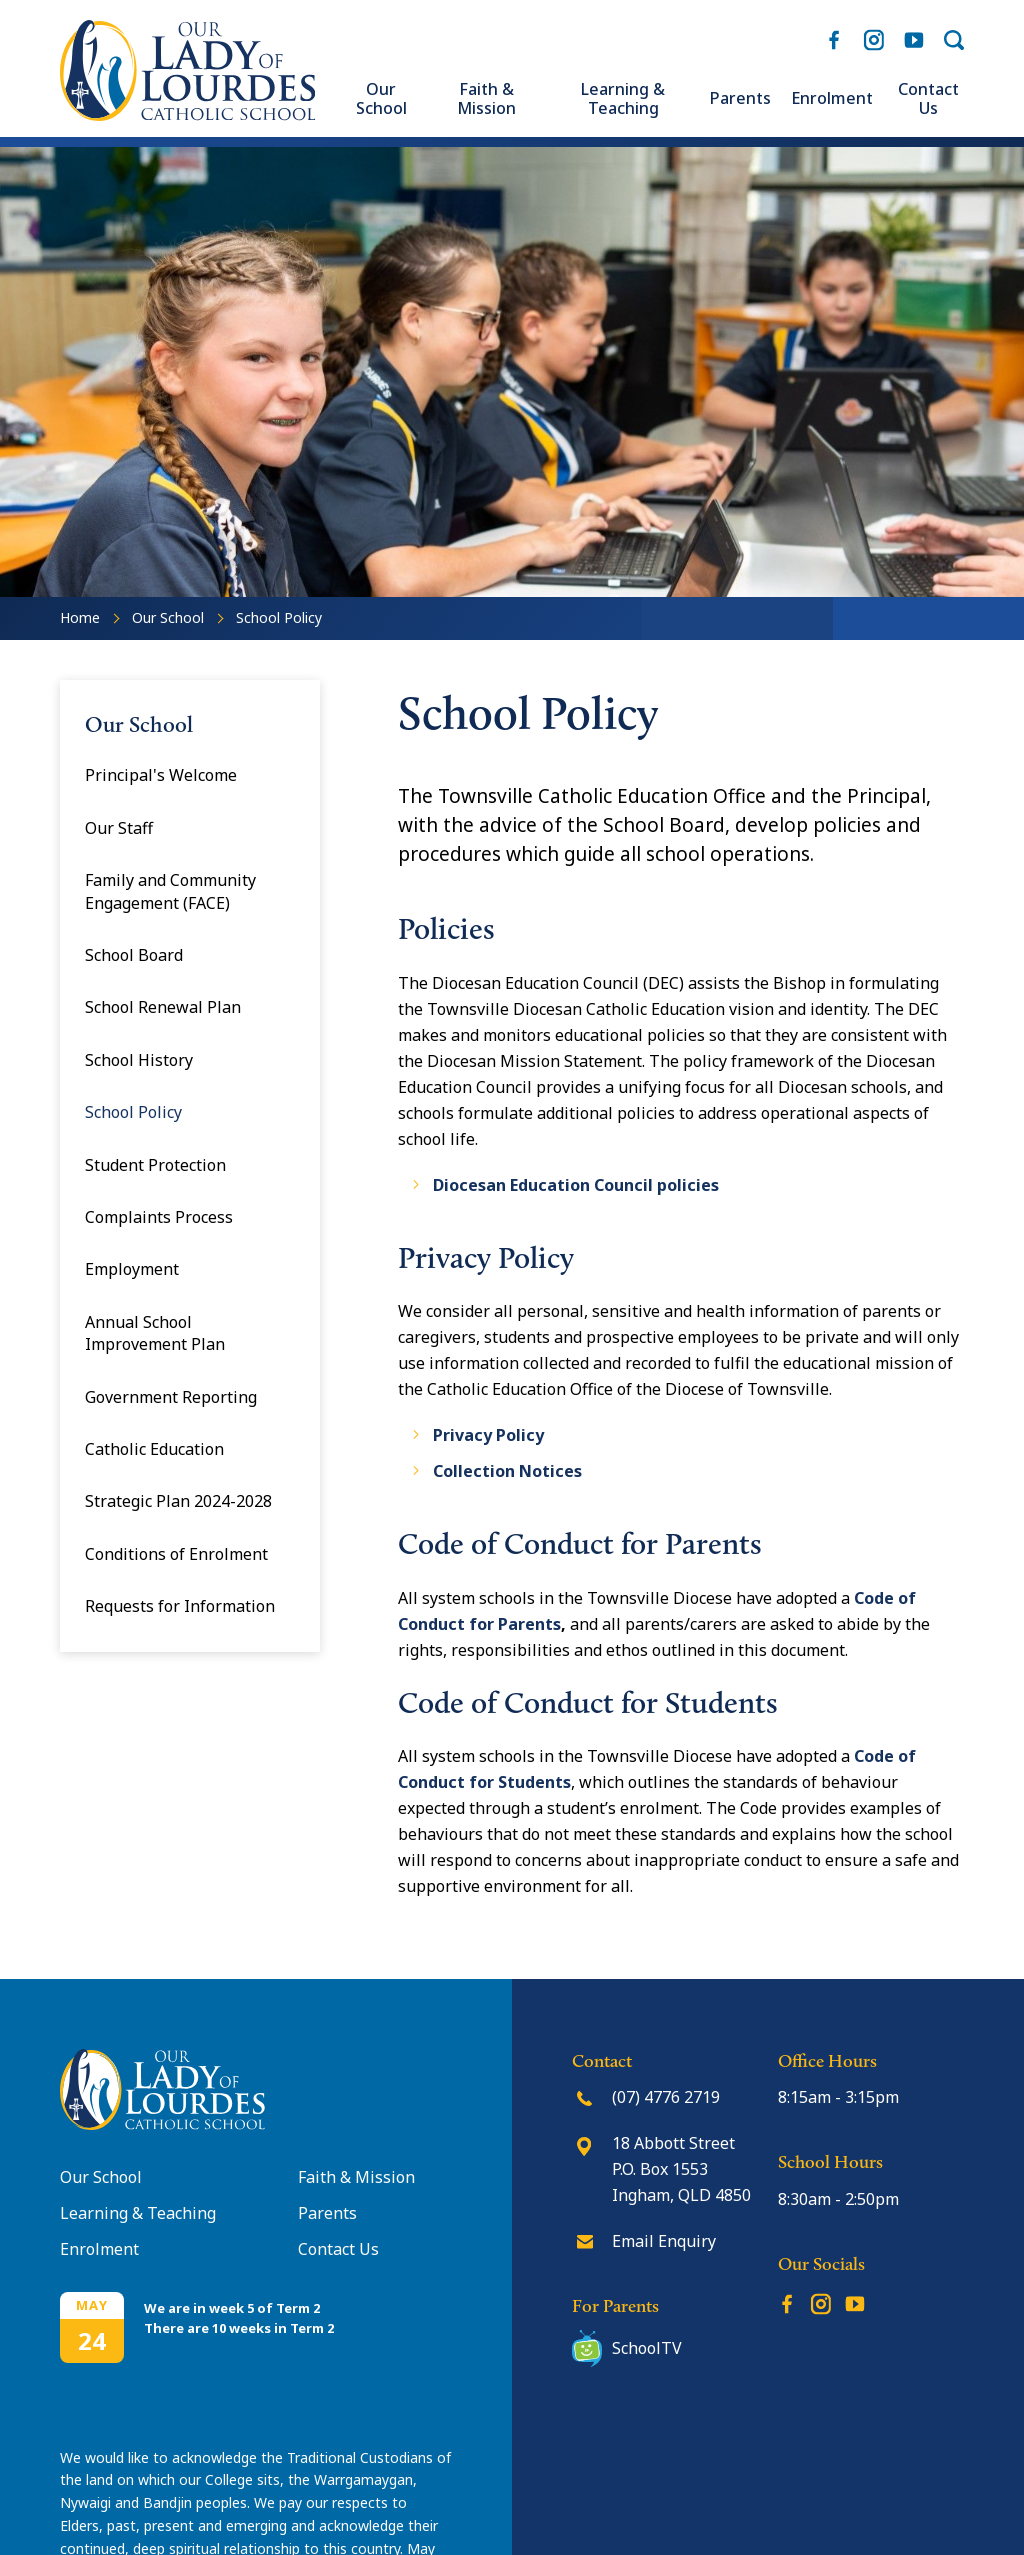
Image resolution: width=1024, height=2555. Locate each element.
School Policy (133, 1112)
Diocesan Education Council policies (576, 1185)
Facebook (834, 36)
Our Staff (119, 828)
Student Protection (155, 1165)
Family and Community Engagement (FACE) (170, 891)
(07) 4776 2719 (666, 2097)
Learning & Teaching (623, 99)
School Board (134, 955)
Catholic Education (154, 1449)
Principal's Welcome (161, 775)
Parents (740, 98)
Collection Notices (507, 1471)
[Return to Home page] (187, 115)
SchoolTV (647, 2348)
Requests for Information (180, 1606)
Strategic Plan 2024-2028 (178, 1501)
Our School (381, 99)
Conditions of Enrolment (176, 1554)
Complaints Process (159, 1217)
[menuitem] (381, 99)
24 (92, 2340)
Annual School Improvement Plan (155, 1333)
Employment (132, 1269)
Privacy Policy (488, 1435)
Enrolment (832, 98)
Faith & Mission (486, 99)
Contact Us (928, 99)
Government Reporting (171, 1397)
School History (139, 1060)
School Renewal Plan (163, 1007)
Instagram (874, 36)
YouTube (914, 35)
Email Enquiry (664, 2241)
